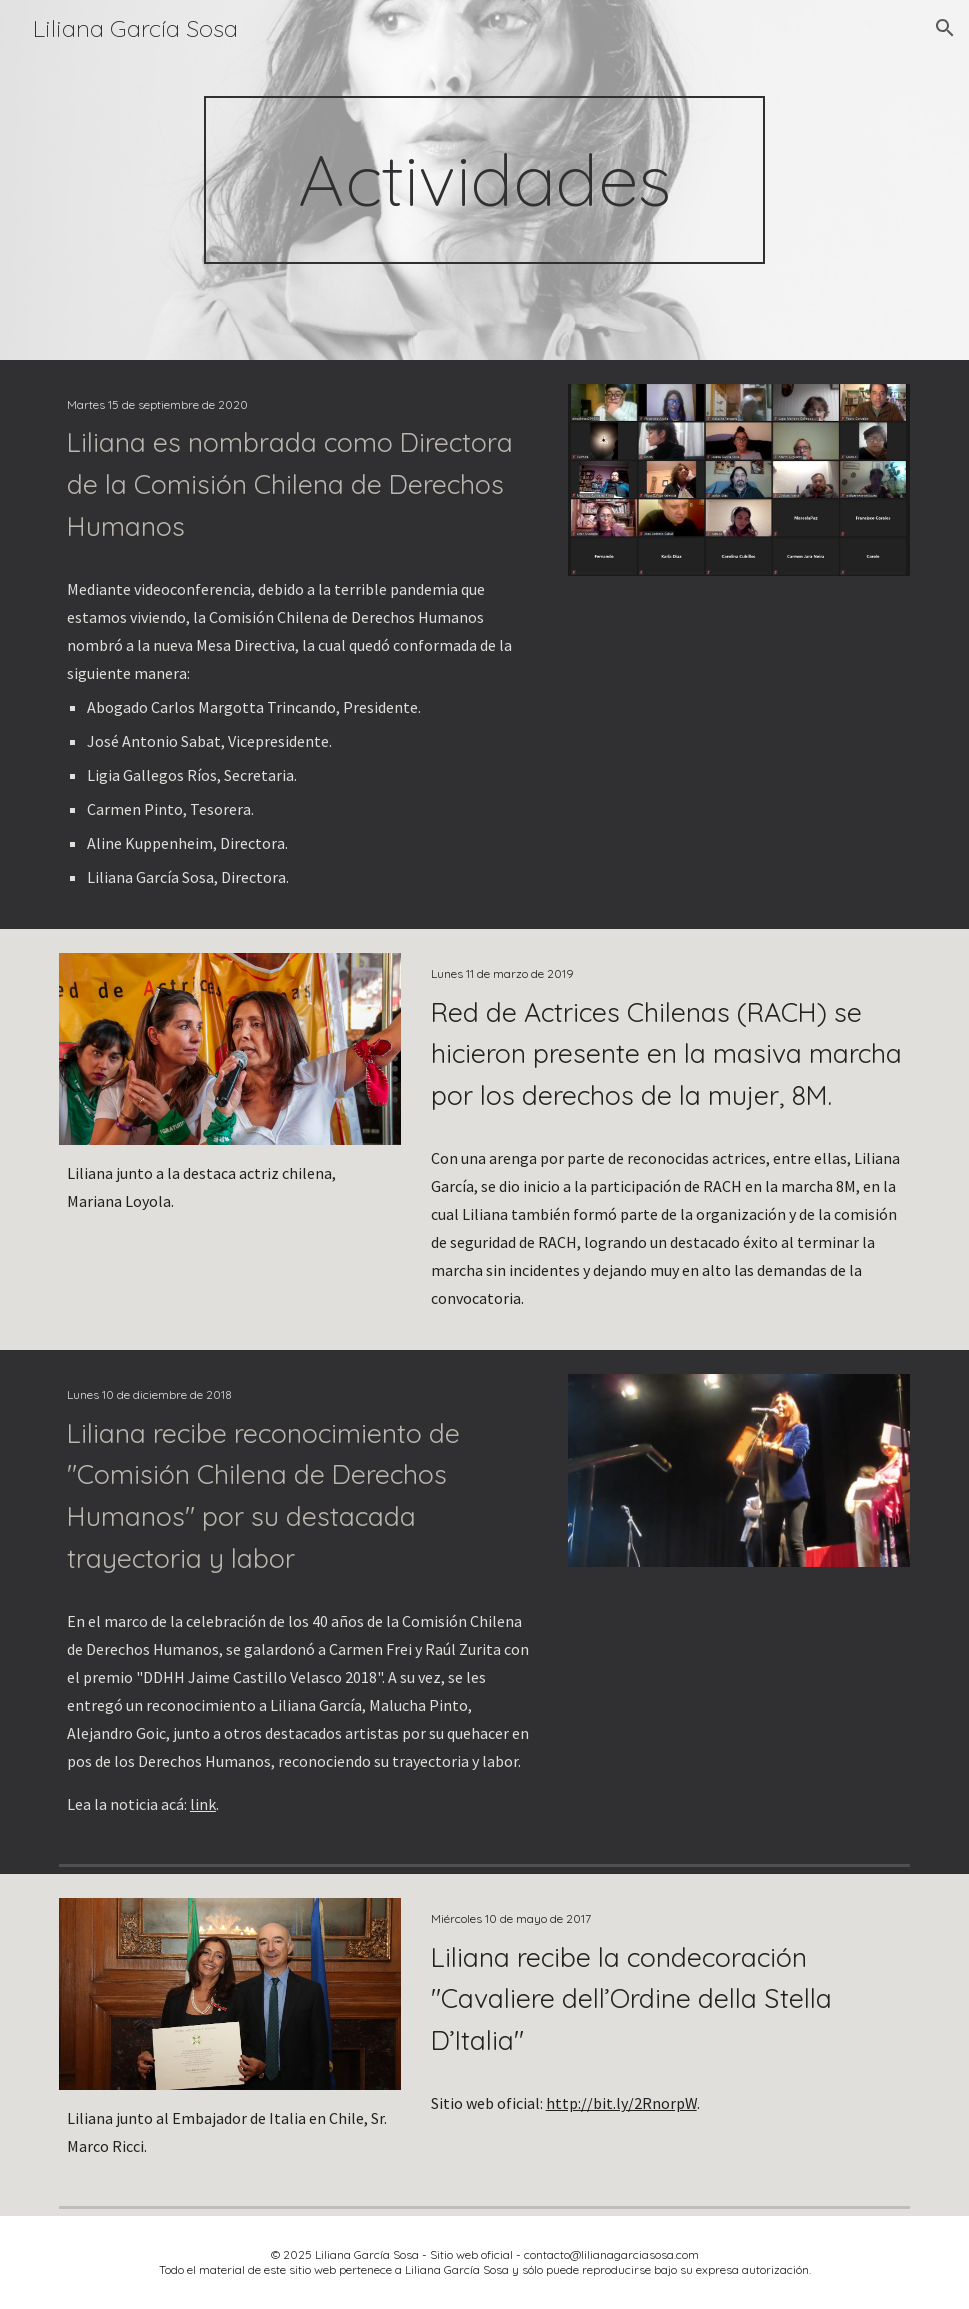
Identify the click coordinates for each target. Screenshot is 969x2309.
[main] (484, 180)
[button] (945, 28)
